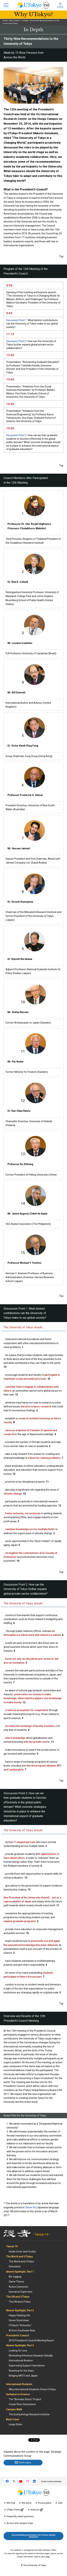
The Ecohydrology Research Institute (29, 2414)
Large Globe (15, 2424)
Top (61, 256)
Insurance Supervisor (21, 2291)
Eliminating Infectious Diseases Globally (31, 2355)
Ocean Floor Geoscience (22, 2404)
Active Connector (18, 2286)
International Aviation (21, 2360)
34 (30, 2207)
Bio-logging (15, 2276)
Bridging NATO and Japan (23, 2375)
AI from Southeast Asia (22, 2330)
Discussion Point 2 (16, 341)
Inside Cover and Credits (22, 2251)
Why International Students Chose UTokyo (32, 2389)
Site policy (26, 2503)
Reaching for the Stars (21, 2370)
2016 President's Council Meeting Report (31, 2340)
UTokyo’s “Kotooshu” (20, 2325)
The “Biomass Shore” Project (25, 2399)
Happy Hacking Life (19, 2315)
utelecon (36, 2509)
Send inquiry (25, 2462)
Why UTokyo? (14, 21)
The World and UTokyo (21, 2261)
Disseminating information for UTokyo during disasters (33, 2536)
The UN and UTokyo (20, 2301)
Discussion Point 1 (16, 320)
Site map (10, 2503)
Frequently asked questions (20, 2516)
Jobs (60, 2503)
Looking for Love (18, 2350)
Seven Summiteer (19, 2320)
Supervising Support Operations (27, 2365)
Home (5, 21)
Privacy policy (44, 2503)
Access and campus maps (19, 2523)
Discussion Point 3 (16, 435)
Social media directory (51, 2481)
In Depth (24, 21)
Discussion (15, 2266)
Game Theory (16, 2281)
